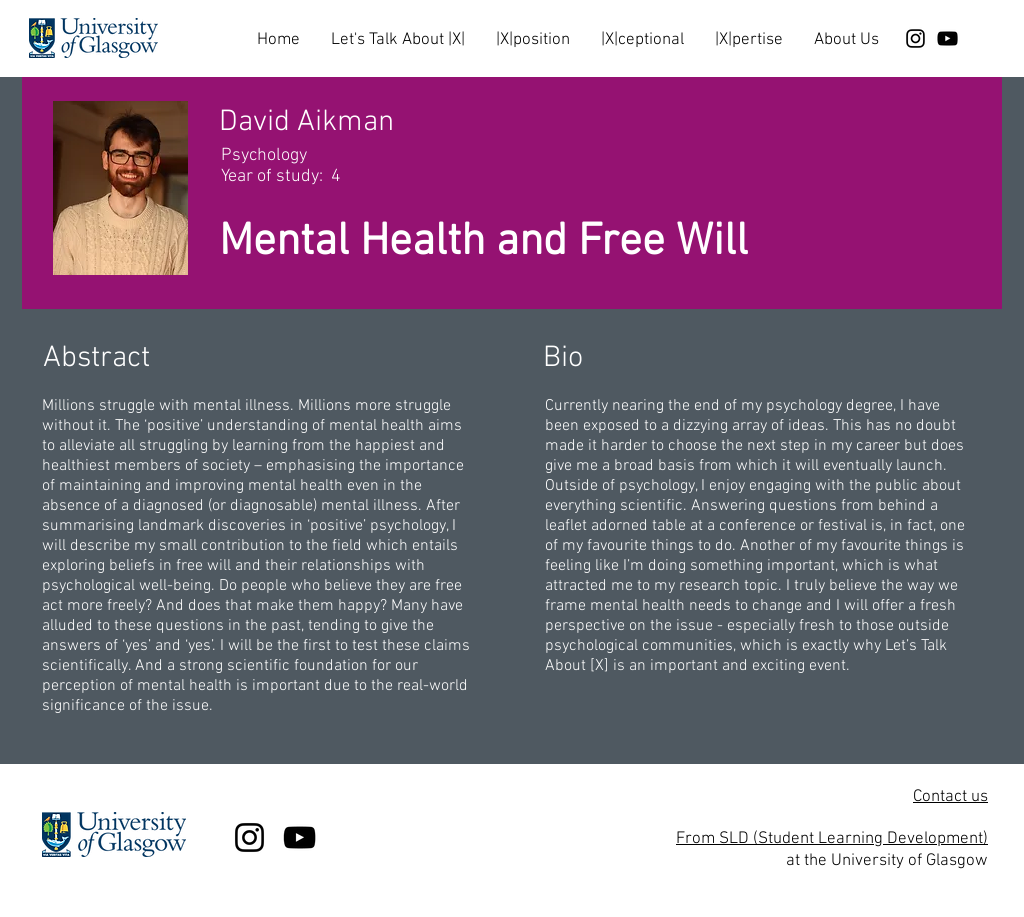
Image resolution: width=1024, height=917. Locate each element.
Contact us (950, 797)
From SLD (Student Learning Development (829, 839)
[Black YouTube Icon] (947, 38)
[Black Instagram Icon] (915, 38)
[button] (397, 31)
